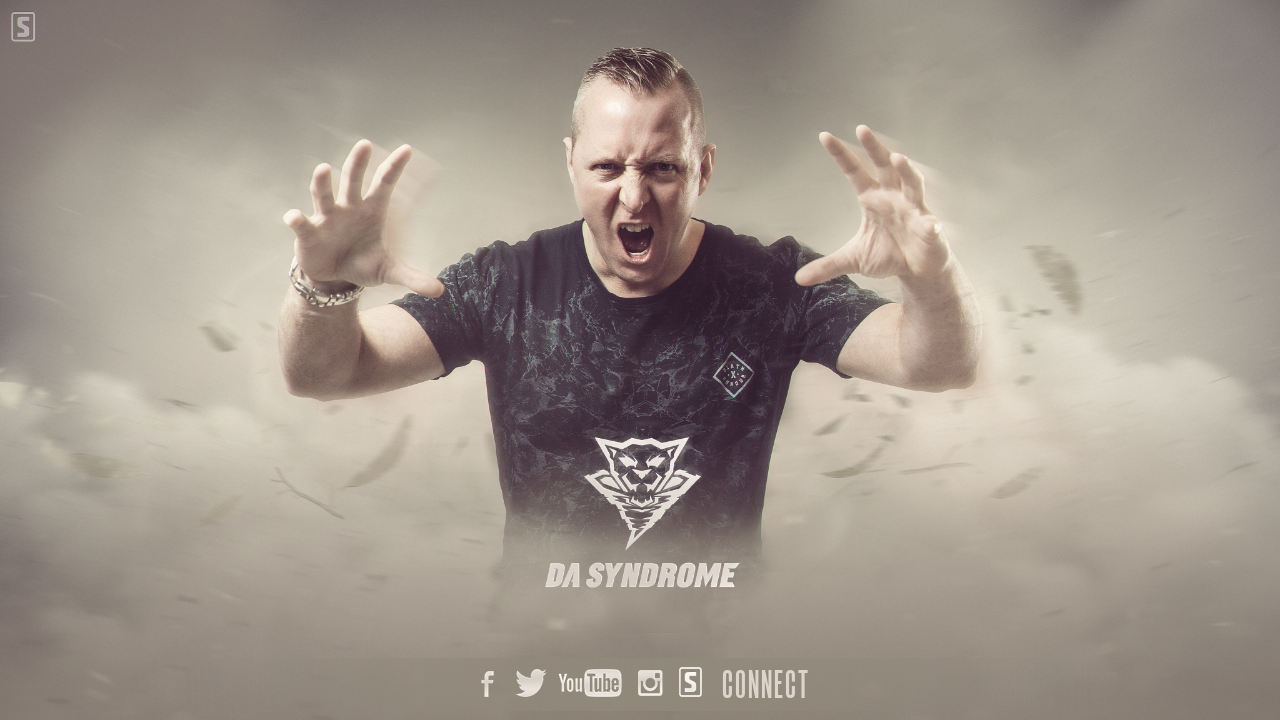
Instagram (646, 685)
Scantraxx (689, 685)
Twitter (529, 685)
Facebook (485, 685)
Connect (766, 684)
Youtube (590, 685)
